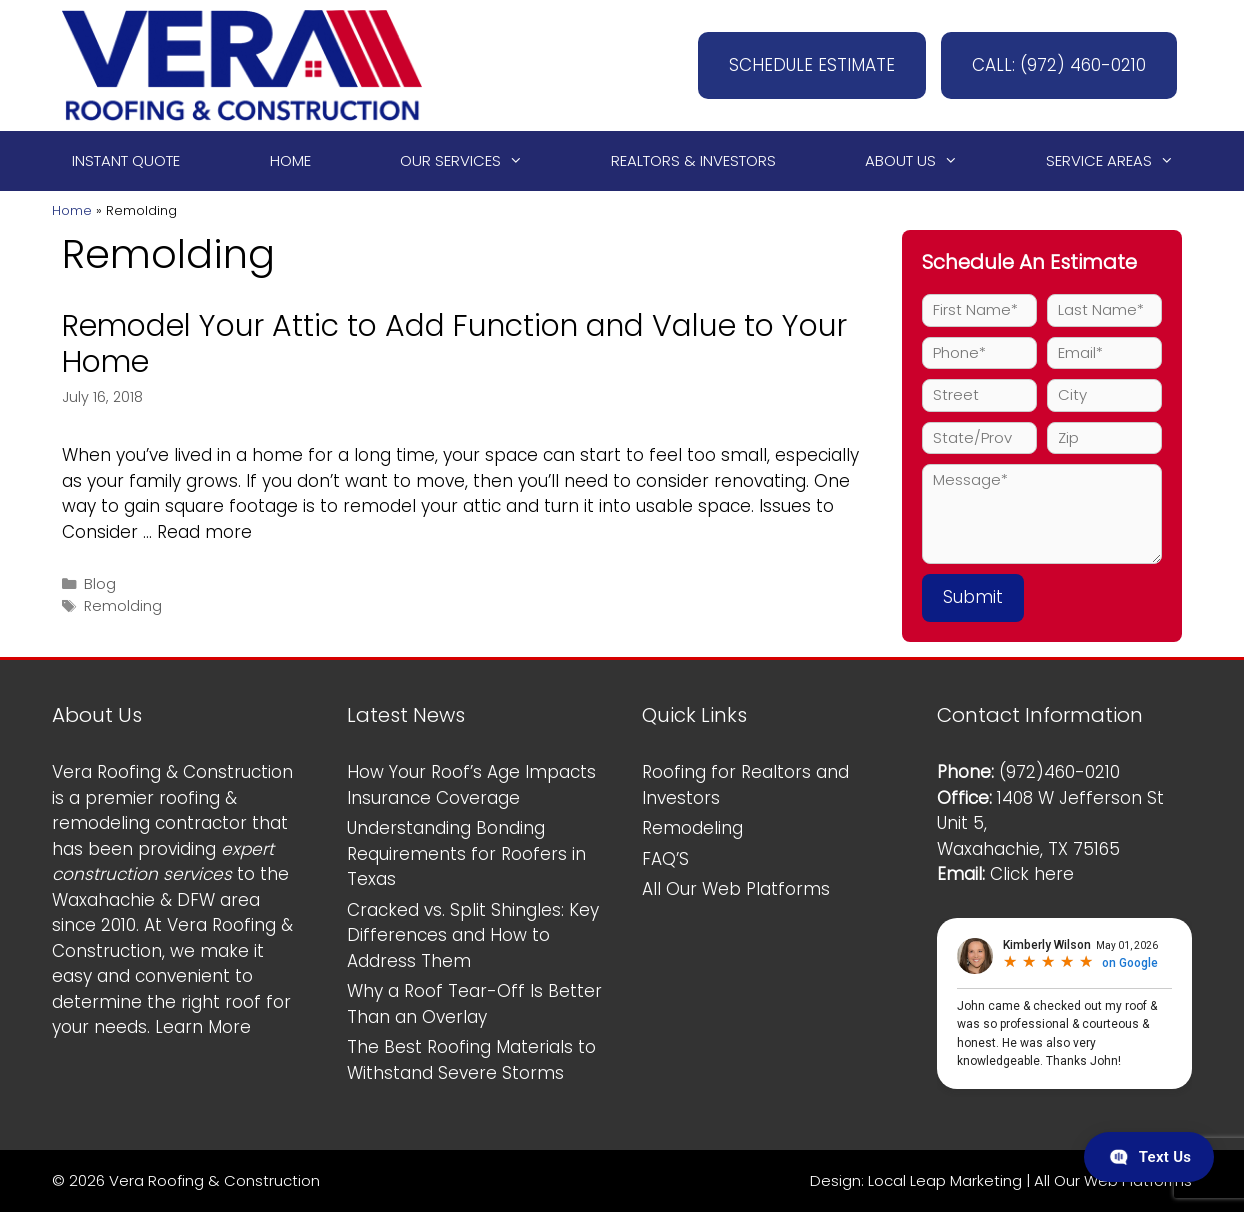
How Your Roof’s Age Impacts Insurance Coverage (471, 785)
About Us (920, 161)
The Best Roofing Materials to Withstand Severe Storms (471, 1060)
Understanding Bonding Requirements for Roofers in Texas (466, 853)
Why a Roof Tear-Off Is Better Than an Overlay (474, 1004)
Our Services (470, 161)
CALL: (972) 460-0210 (1059, 65)
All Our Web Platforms (736, 889)
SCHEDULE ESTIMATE (812, 65)
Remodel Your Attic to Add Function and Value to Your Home (454, 344)
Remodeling (692, 828)
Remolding (123, 606)
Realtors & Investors (693, 160)
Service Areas (1119, 161)
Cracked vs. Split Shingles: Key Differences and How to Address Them (473, 935)
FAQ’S (665, 859)
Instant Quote (126, 160)
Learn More (203, 1027)
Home (290, 160)
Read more (204, 532)
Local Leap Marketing (945, 1180)
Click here (1032, 874)
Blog (100, 584)
